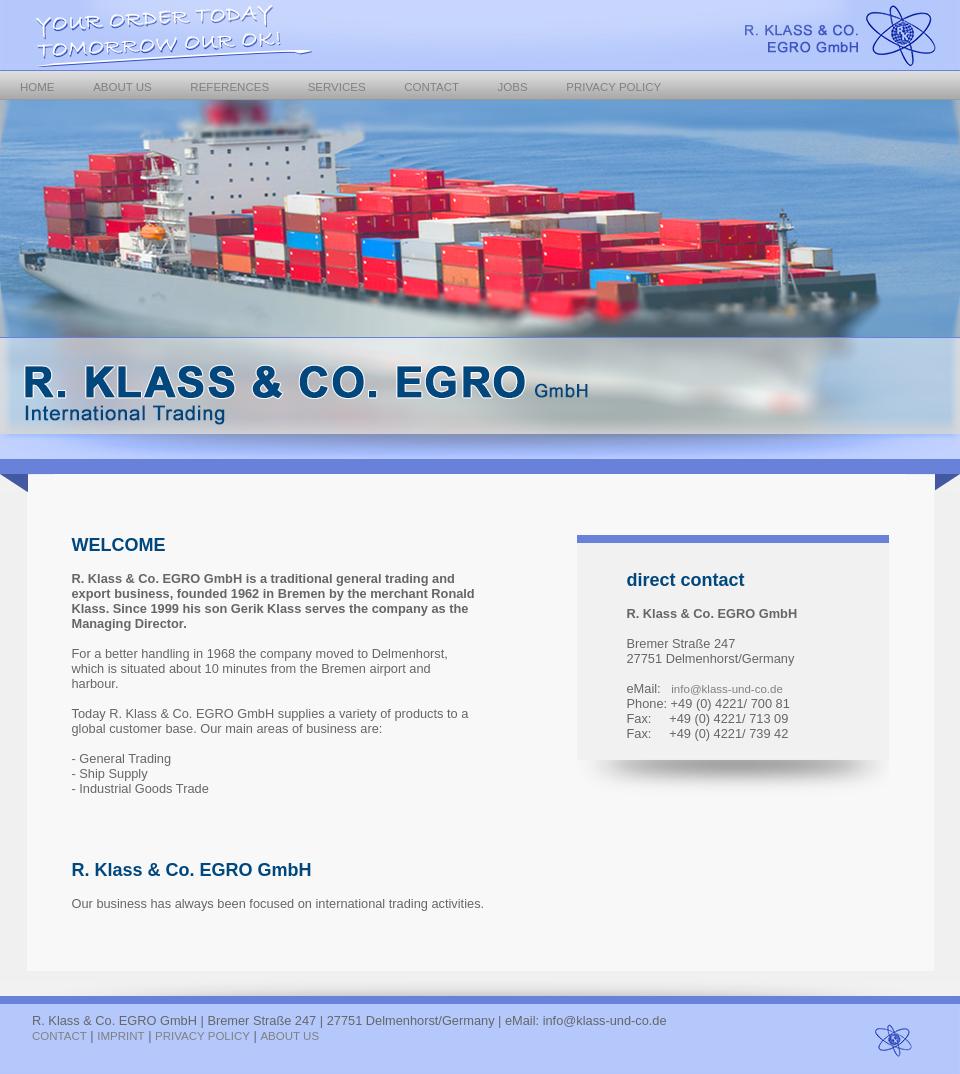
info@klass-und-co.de (727, 689)
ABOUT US (122, 87)
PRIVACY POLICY (613, 87)
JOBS (513, 87)
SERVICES (337, 87)
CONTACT (431, 87)
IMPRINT (120, 1036)
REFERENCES (229, 87)
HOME (37, 87)
